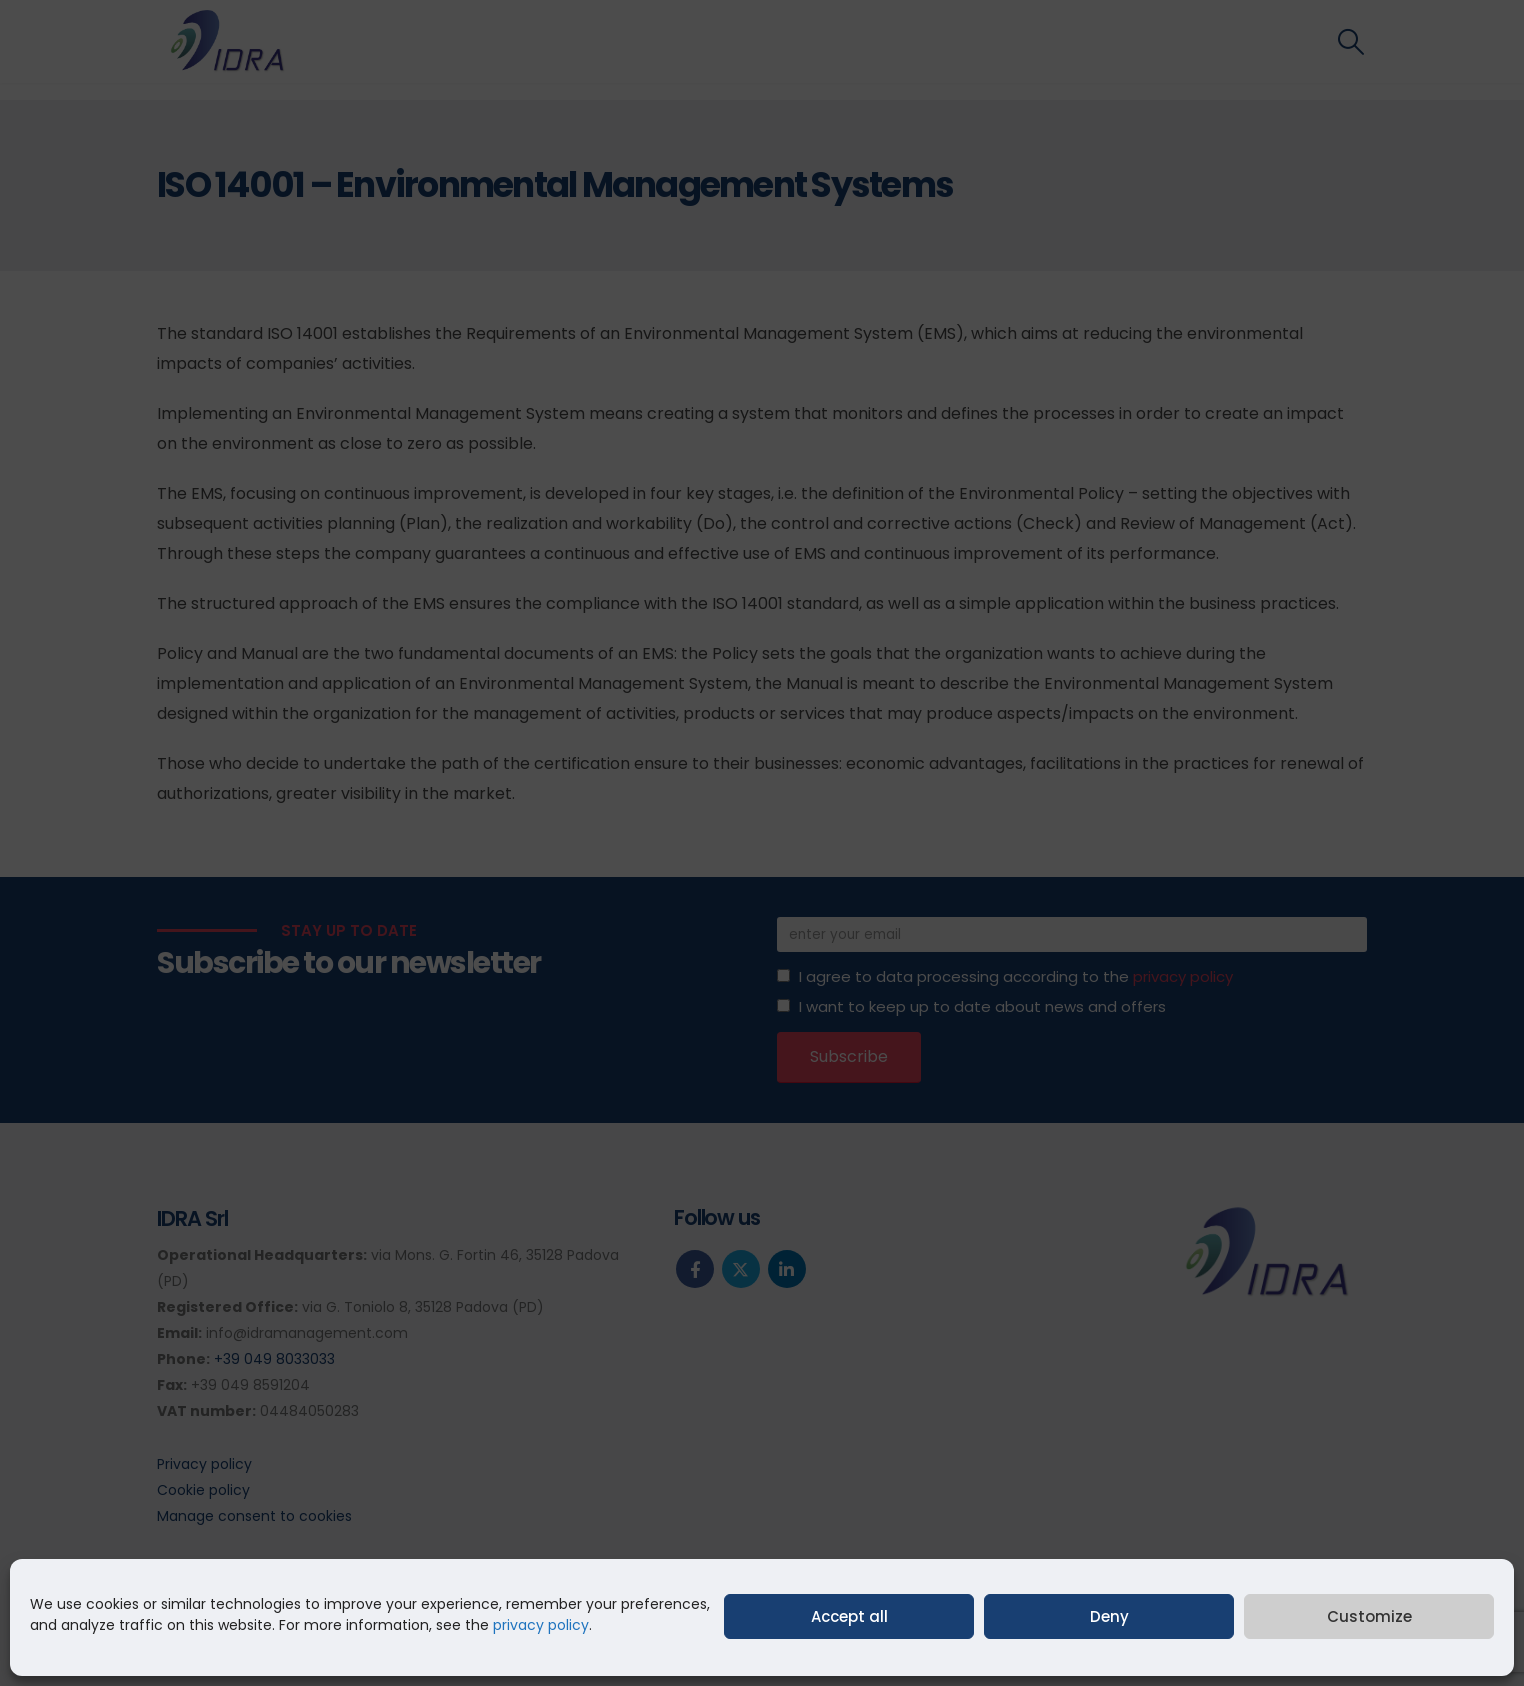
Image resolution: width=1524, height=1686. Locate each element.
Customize (1369, 1616)
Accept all (849, 1616)
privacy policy (541, 1625)
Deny (1109, 1616)
